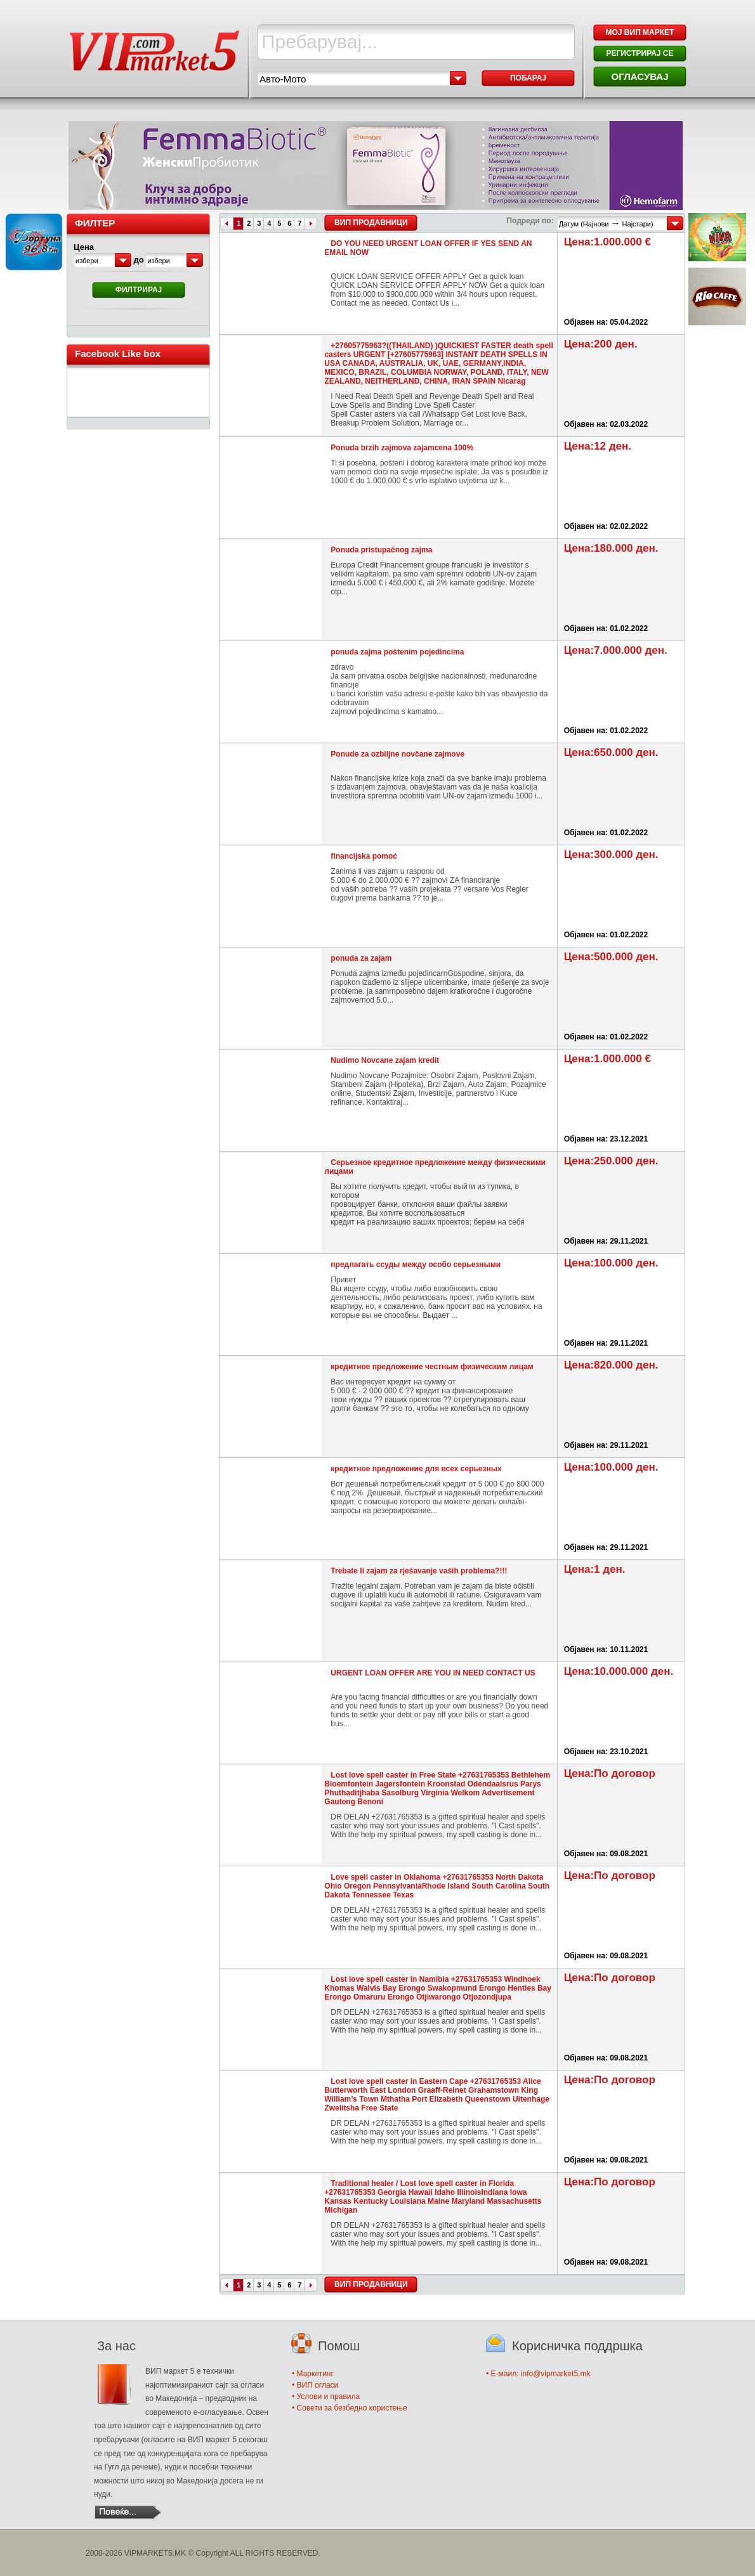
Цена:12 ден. (597, 446)
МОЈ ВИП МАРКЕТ (640, 32)
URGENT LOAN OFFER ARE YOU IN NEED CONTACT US (433, 1673)
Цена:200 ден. (601, 344)
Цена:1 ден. (595, 1569)
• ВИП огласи (315, 2385)
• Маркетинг (313, 2373)
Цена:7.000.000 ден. (615, 650)
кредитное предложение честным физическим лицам (432, 1366)
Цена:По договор (609, 1773)
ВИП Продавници (370, 222)
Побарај (528, 78)
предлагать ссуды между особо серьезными (416, 1264)
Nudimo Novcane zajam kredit (385, 1060)
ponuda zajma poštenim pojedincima (397, 651)
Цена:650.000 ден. (611, 752)
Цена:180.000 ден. (611, 548)
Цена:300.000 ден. (611, 855)
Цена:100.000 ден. (611, 1263)
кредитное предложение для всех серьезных (416, 1468)
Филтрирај (138, 289)
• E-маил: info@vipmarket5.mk (538, 2373)
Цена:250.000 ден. (611, 1161)
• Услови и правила (326, 2396)
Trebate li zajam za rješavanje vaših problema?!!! (419, 1570)
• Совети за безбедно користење (349, 2408)
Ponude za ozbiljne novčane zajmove (397, 754)
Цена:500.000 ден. (611, 957)
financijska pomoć (364, 856)
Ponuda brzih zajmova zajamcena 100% (402, 447)
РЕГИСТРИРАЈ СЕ (639, 53)
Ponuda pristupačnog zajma (381, 549)
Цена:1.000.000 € (607, 242)
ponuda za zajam (361, 958)
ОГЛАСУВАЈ (639, 76)
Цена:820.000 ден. (611, 1365)
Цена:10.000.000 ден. (619, 1671)
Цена (84, 247)
